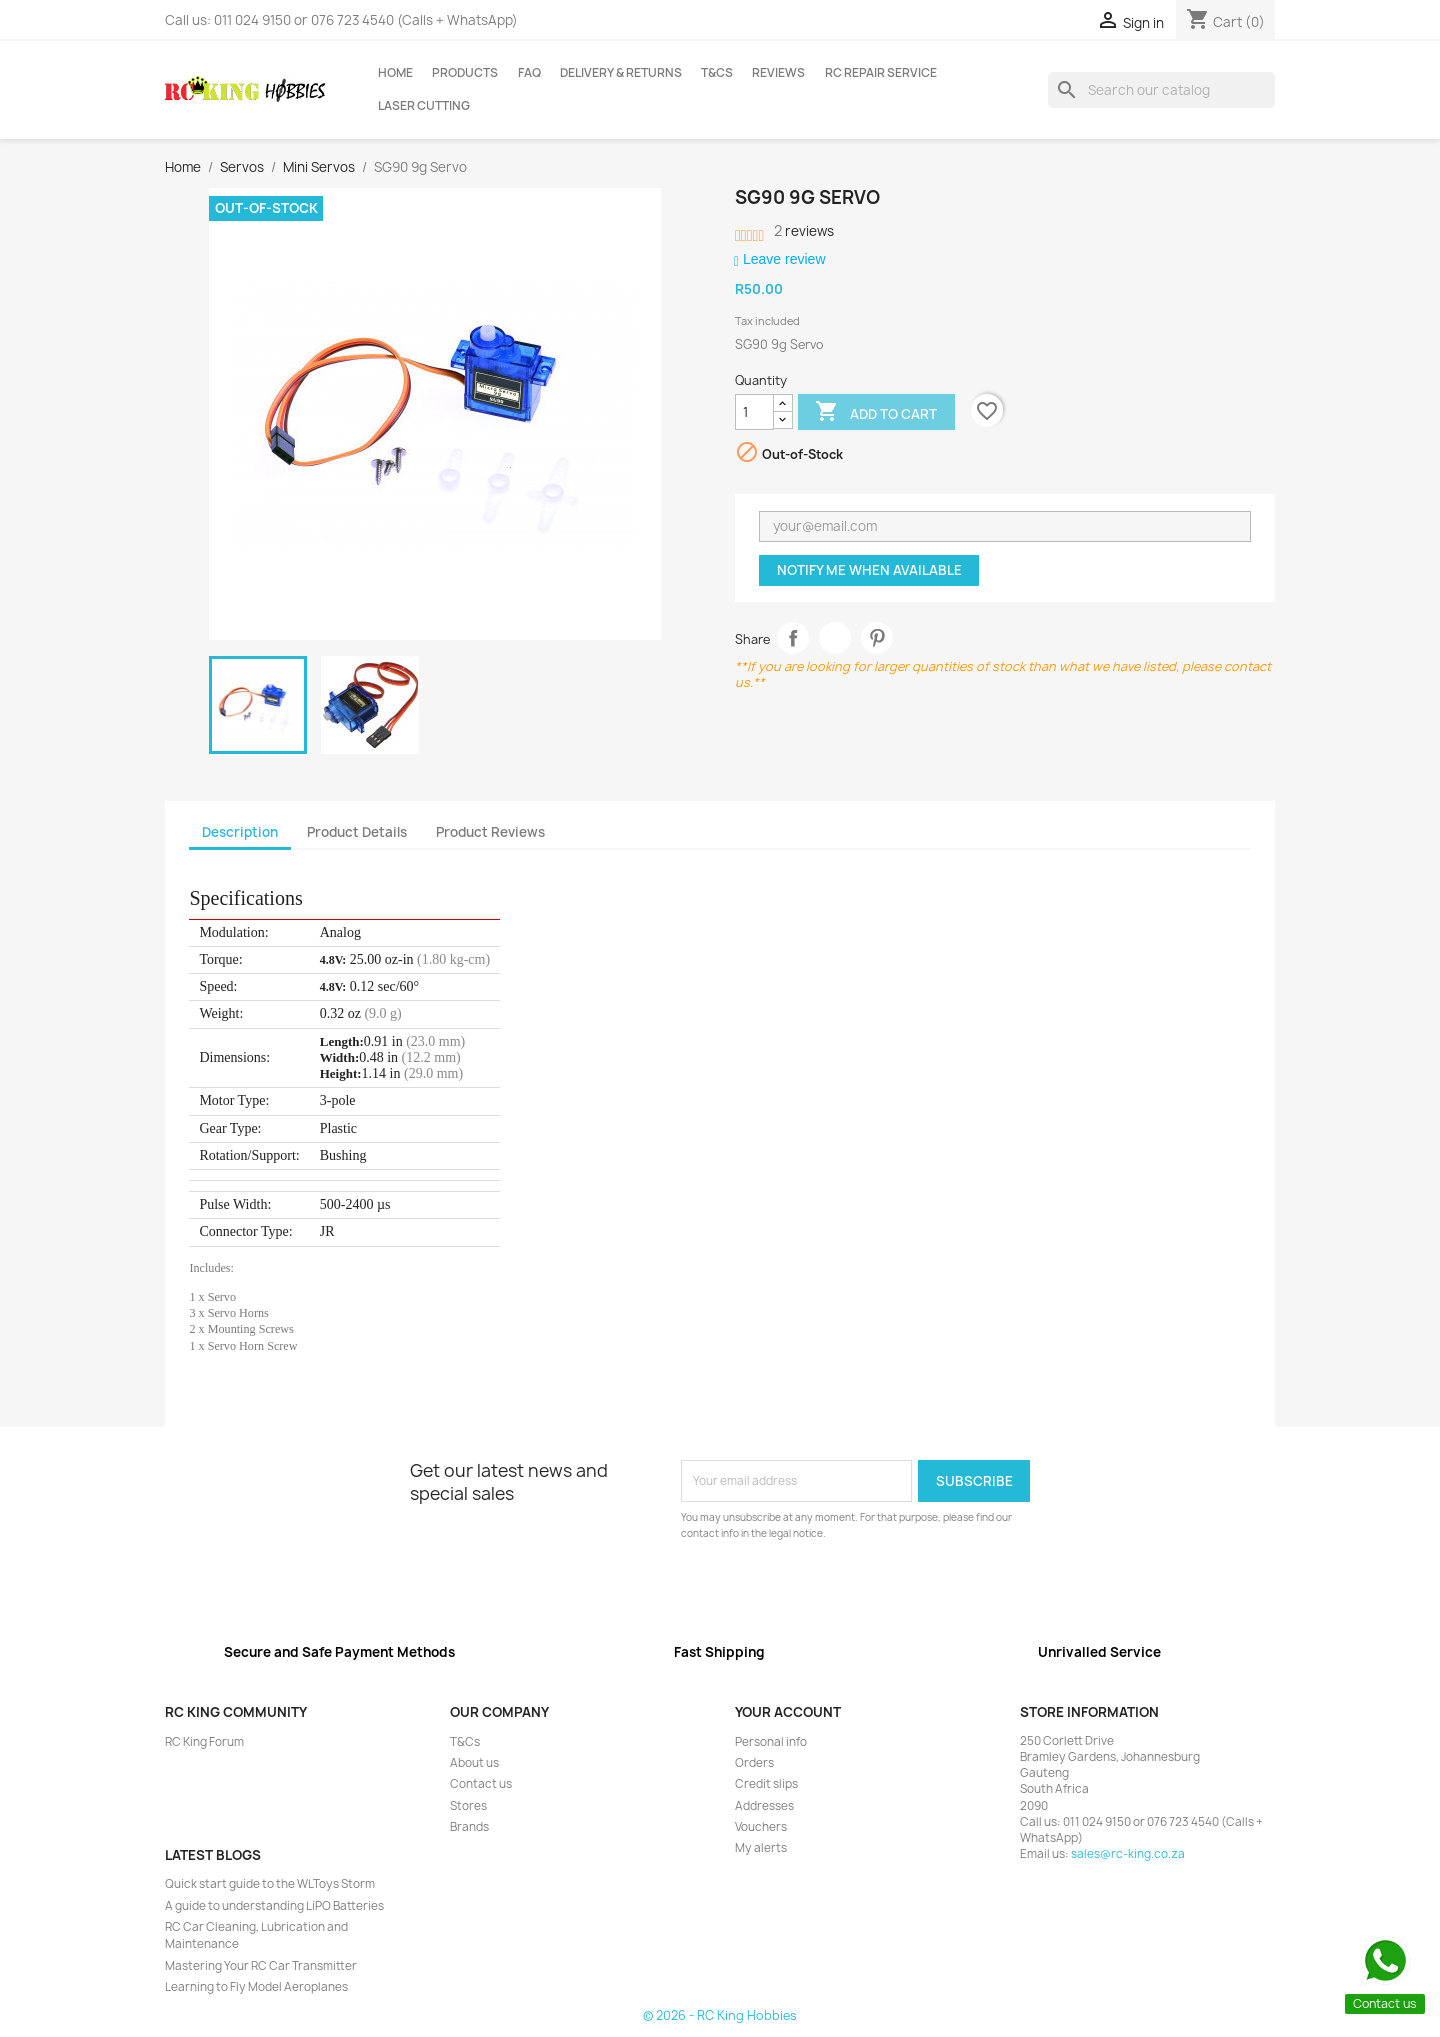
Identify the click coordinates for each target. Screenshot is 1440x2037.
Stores (468, 1806)
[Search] (1161, 90)
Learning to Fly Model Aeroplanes (256, 1987)
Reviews (778, 73)
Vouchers (761, 1827)
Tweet (835, 638)
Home (395, 73)
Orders (754, 1763)
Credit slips (766, 1784)
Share (793, 638)
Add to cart (876, 413)
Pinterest (877, 638)
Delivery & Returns (621, 73)
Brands (469, 1827)
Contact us (481, 1784)
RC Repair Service (881, 73)
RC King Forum (204, 1742)
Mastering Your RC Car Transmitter (261, 1966)
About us (474, 1763)
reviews (804, 231)
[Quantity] (754, 412)
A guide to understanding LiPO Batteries (274, 1906)
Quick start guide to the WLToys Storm (270, 1884)
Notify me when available (869, 570)
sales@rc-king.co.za (1128, 1854)
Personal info (771, 1742)
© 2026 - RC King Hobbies (720, 2015)
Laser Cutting (424, 106)
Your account (788, 1712)
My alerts (761, 1848)
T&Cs (717, 73)
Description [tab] (240, 832)
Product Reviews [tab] (490, 832)
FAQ (529, 73)
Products (465, 73)
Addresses (764, 1806)
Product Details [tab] (357, 832)
